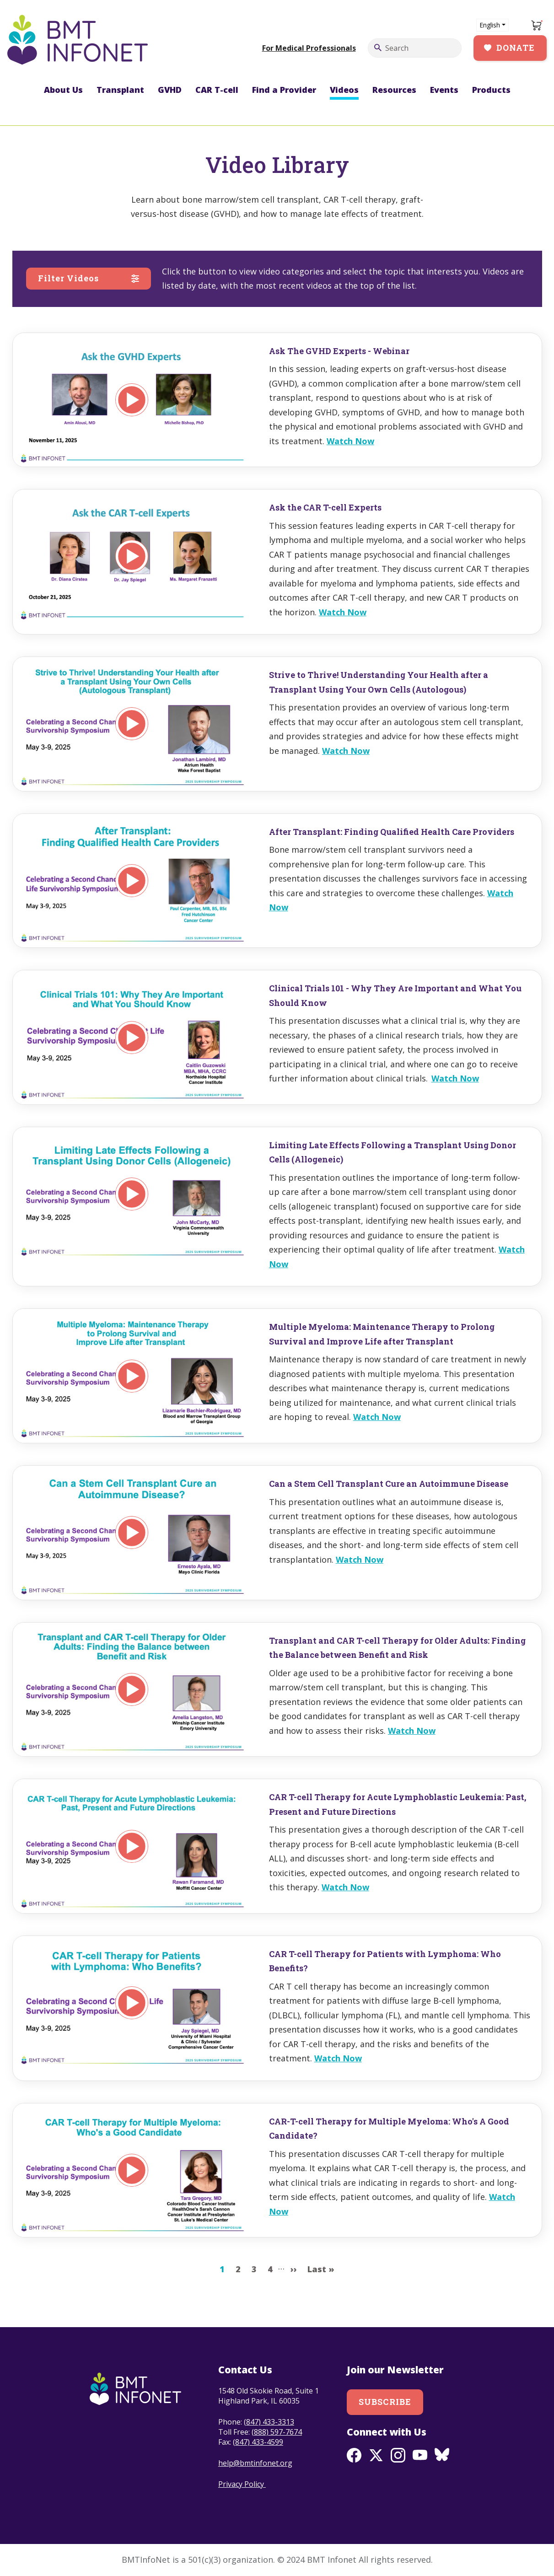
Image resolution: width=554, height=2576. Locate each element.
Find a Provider (284, 89)
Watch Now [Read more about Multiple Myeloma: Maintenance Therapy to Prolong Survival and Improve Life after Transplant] (377, 1416)
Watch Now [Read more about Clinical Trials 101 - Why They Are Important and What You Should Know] (455, 1078)
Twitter (376, 2455)
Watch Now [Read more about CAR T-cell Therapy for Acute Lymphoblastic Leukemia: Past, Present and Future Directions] (345, 1887)
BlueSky (442, 2455)
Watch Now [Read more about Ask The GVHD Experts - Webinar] (350, 441)
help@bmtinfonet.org (255, 2463)
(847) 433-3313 (269, 2422)
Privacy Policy (242, 2484)
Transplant (120, 89)
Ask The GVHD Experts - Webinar (339, 350)
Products (491, 89)
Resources (394, 89)
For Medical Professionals (309, 48)
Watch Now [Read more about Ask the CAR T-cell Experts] (342, 612)
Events (444, 89)
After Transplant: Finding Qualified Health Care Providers (391, 831)
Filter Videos (68, 278)
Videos (344, 89)
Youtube (420, 2455)
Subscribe (385, 2401)
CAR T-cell (216, 89)
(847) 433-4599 (258, 2442)
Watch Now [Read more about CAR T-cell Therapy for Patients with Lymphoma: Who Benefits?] (338, 2058)
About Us (63, 89)
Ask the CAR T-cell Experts (325, 507)
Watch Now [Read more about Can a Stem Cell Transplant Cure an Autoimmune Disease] (359, 1559)
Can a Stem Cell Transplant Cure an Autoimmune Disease (388, 1483)
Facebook (354, 2455)
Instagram (398, 2455)
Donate (515, 47)
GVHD (170, 89)
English (489, 25)
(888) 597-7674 (277, 2432)
